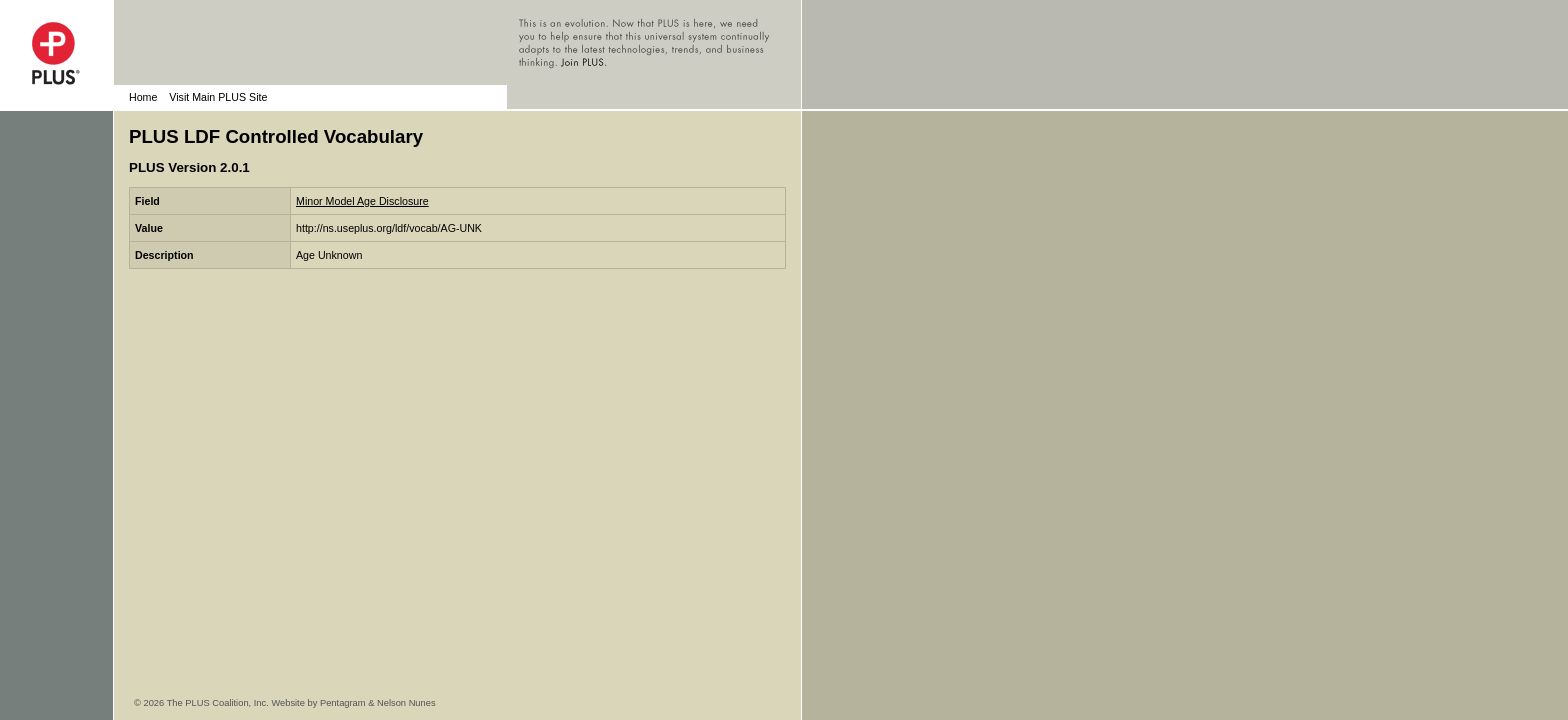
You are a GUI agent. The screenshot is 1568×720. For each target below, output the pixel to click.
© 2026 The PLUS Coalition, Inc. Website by (227, 703)
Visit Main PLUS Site (218, 97)
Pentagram (343, 703)
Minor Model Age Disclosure (362, 201)
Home (143, 97)
